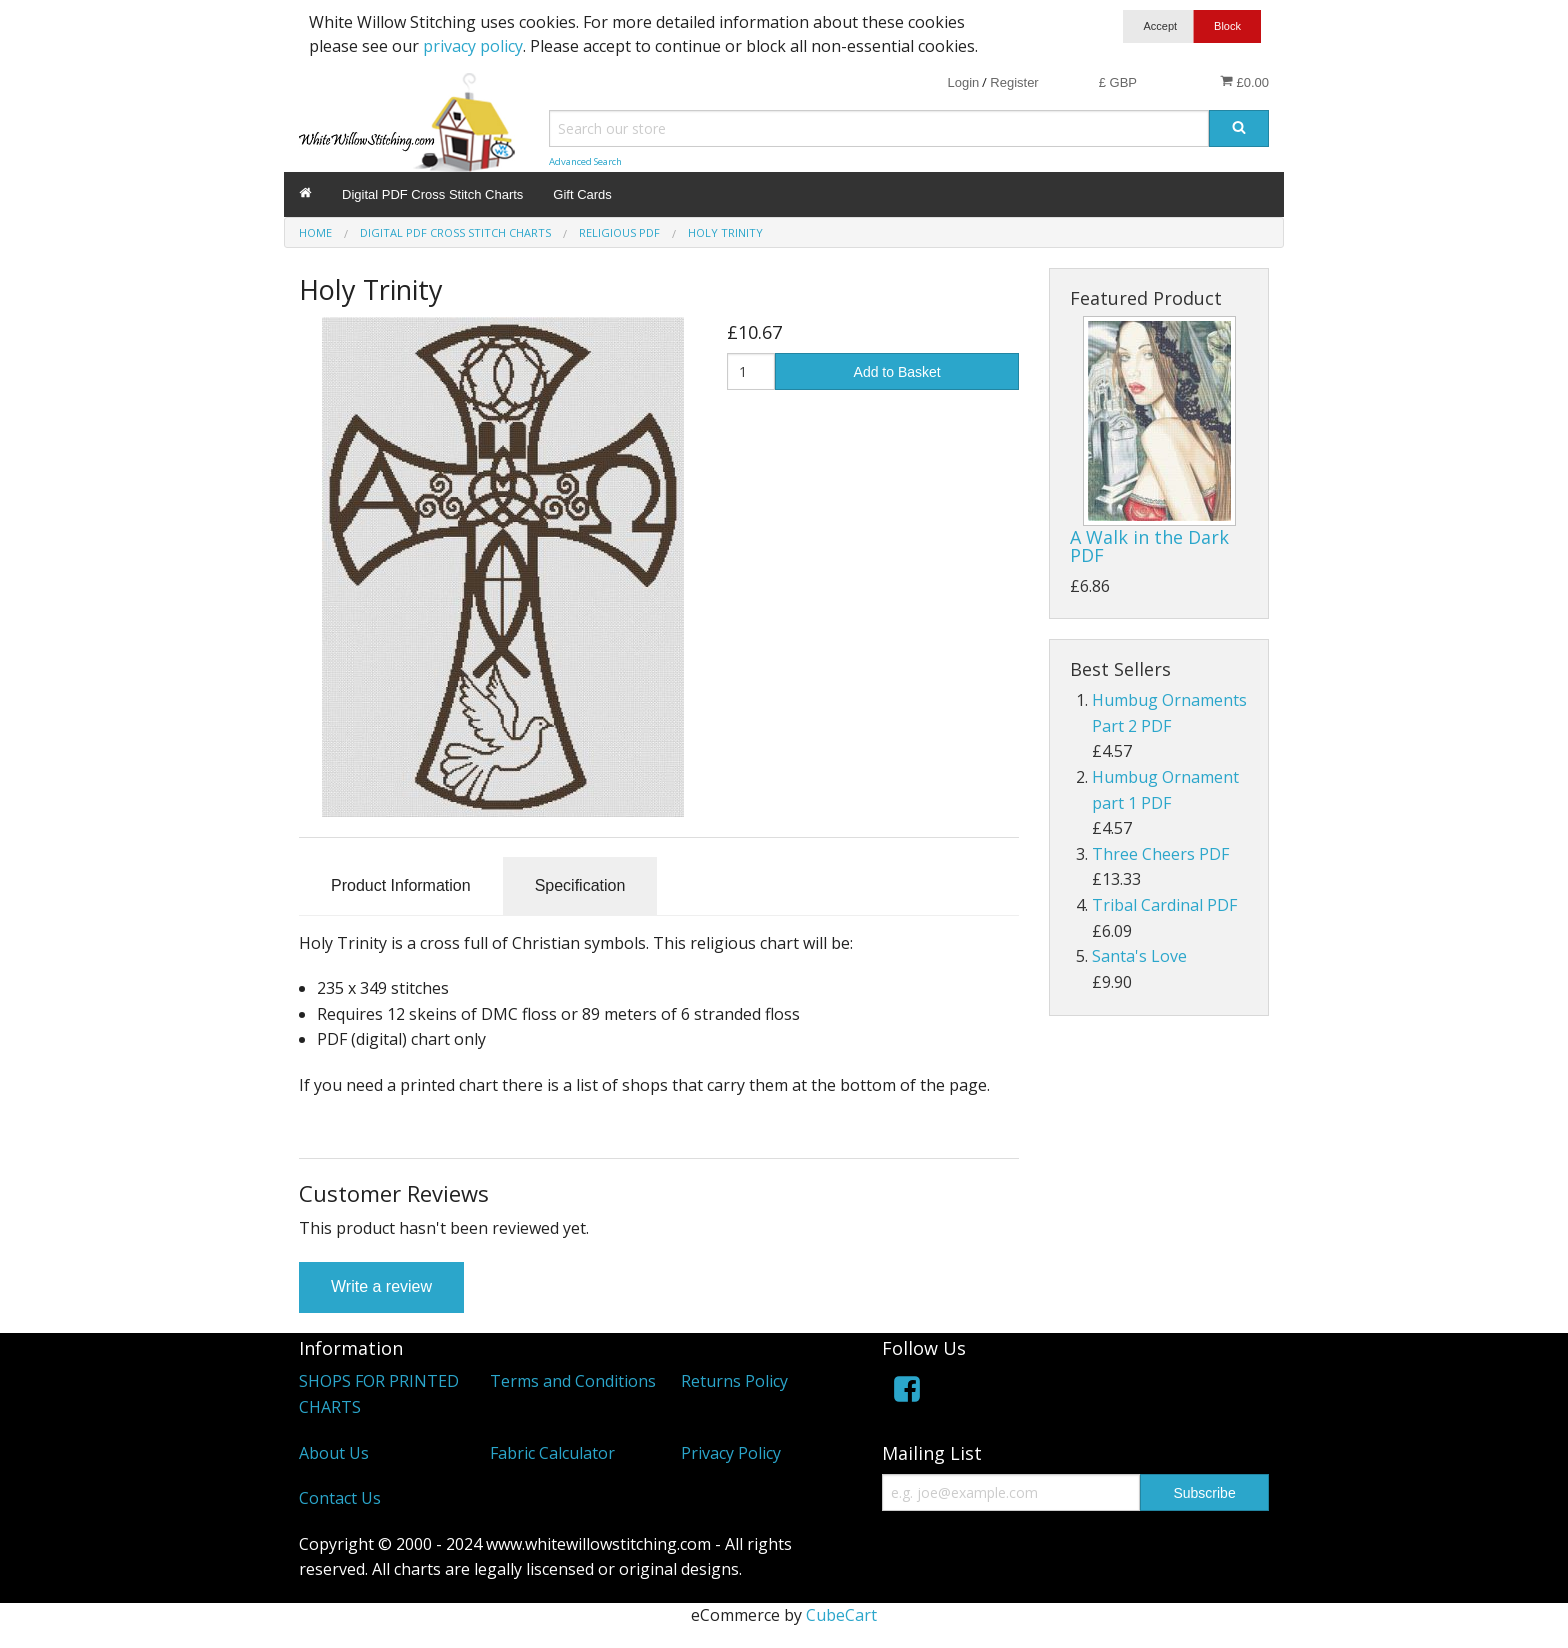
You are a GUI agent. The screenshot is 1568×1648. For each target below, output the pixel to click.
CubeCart (841, 1615)
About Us (334, 1453)
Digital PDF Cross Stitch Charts (432, 194)
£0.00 (1244, 82)
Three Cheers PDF (1160, 854)
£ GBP (1118, 82)
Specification (580, 885)
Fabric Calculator (552, 1453)
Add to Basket (897, 372)
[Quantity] (751, 371)
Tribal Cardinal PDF (1164, 905)
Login (963, 82)
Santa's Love (1139, 956)
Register (1014, 82)
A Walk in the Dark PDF (1149, 546)
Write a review (381, 1286)
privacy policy (473, 46)
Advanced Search (585, 161)
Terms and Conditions (573, 1381)
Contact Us (340, 1498)
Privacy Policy (731, 1453)
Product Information (401, 885)
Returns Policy (734, 1381)
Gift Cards (582, 194)
